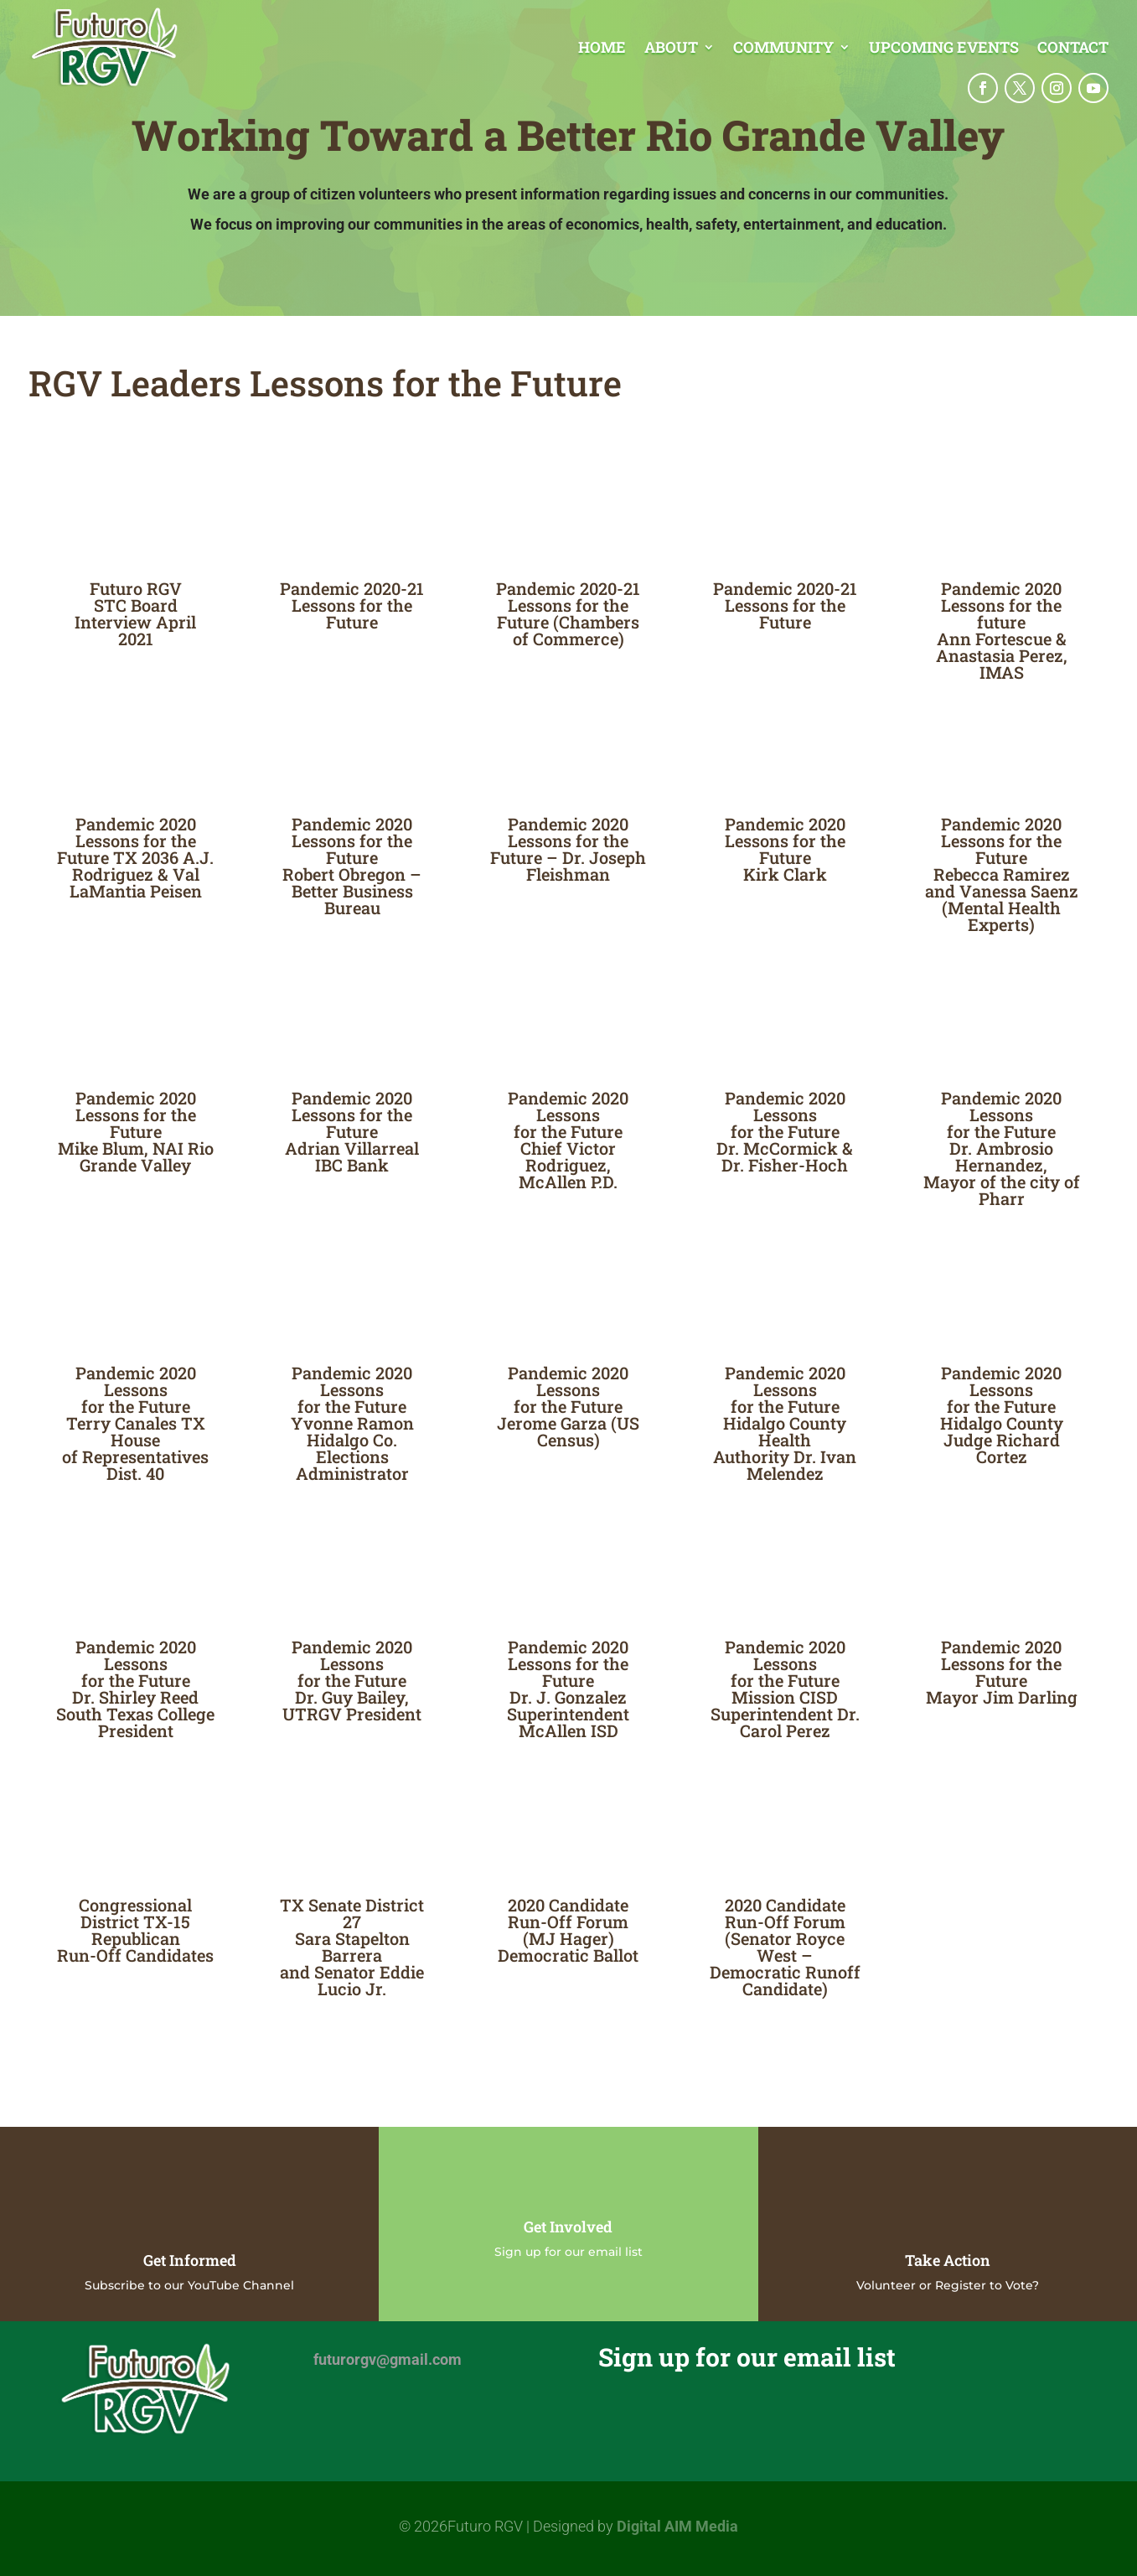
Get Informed (189, 2260)
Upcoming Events (944, 49)
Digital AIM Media (677, 2526)
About (671, 49)
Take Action (947, 2260)
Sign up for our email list (568, 2251)
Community (783, 49)
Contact (1073, 49)
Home (602, 49)
